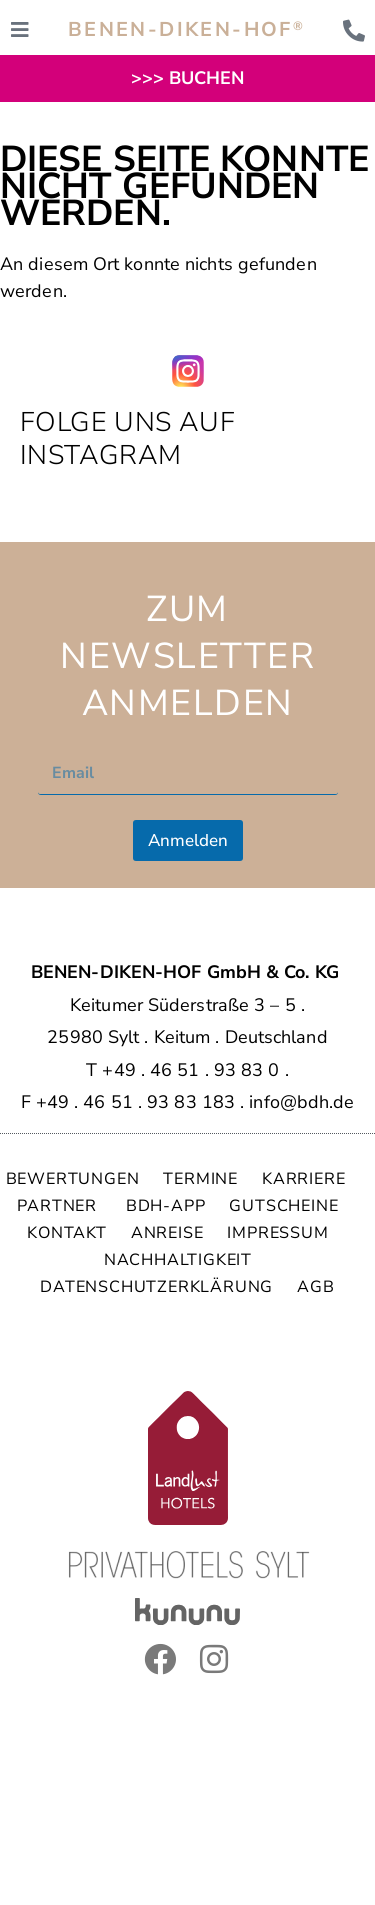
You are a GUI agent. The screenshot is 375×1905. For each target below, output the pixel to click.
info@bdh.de (301, 1102)
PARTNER (59, 1206)
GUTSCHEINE (283, 1206)
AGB (315, 1287)
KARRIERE (306, 1179)
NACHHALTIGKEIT (178, 1260)
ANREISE (167, 1233)
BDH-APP (166, 1206)
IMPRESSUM (277, 1233)
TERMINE (200, 1179)
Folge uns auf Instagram (127, 438)
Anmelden (188, 840)
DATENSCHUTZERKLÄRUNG (156, 1287)
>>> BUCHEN (188, 78)
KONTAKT (67, 1233)
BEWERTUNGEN (73, 1179)
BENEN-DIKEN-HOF (186, 29)
